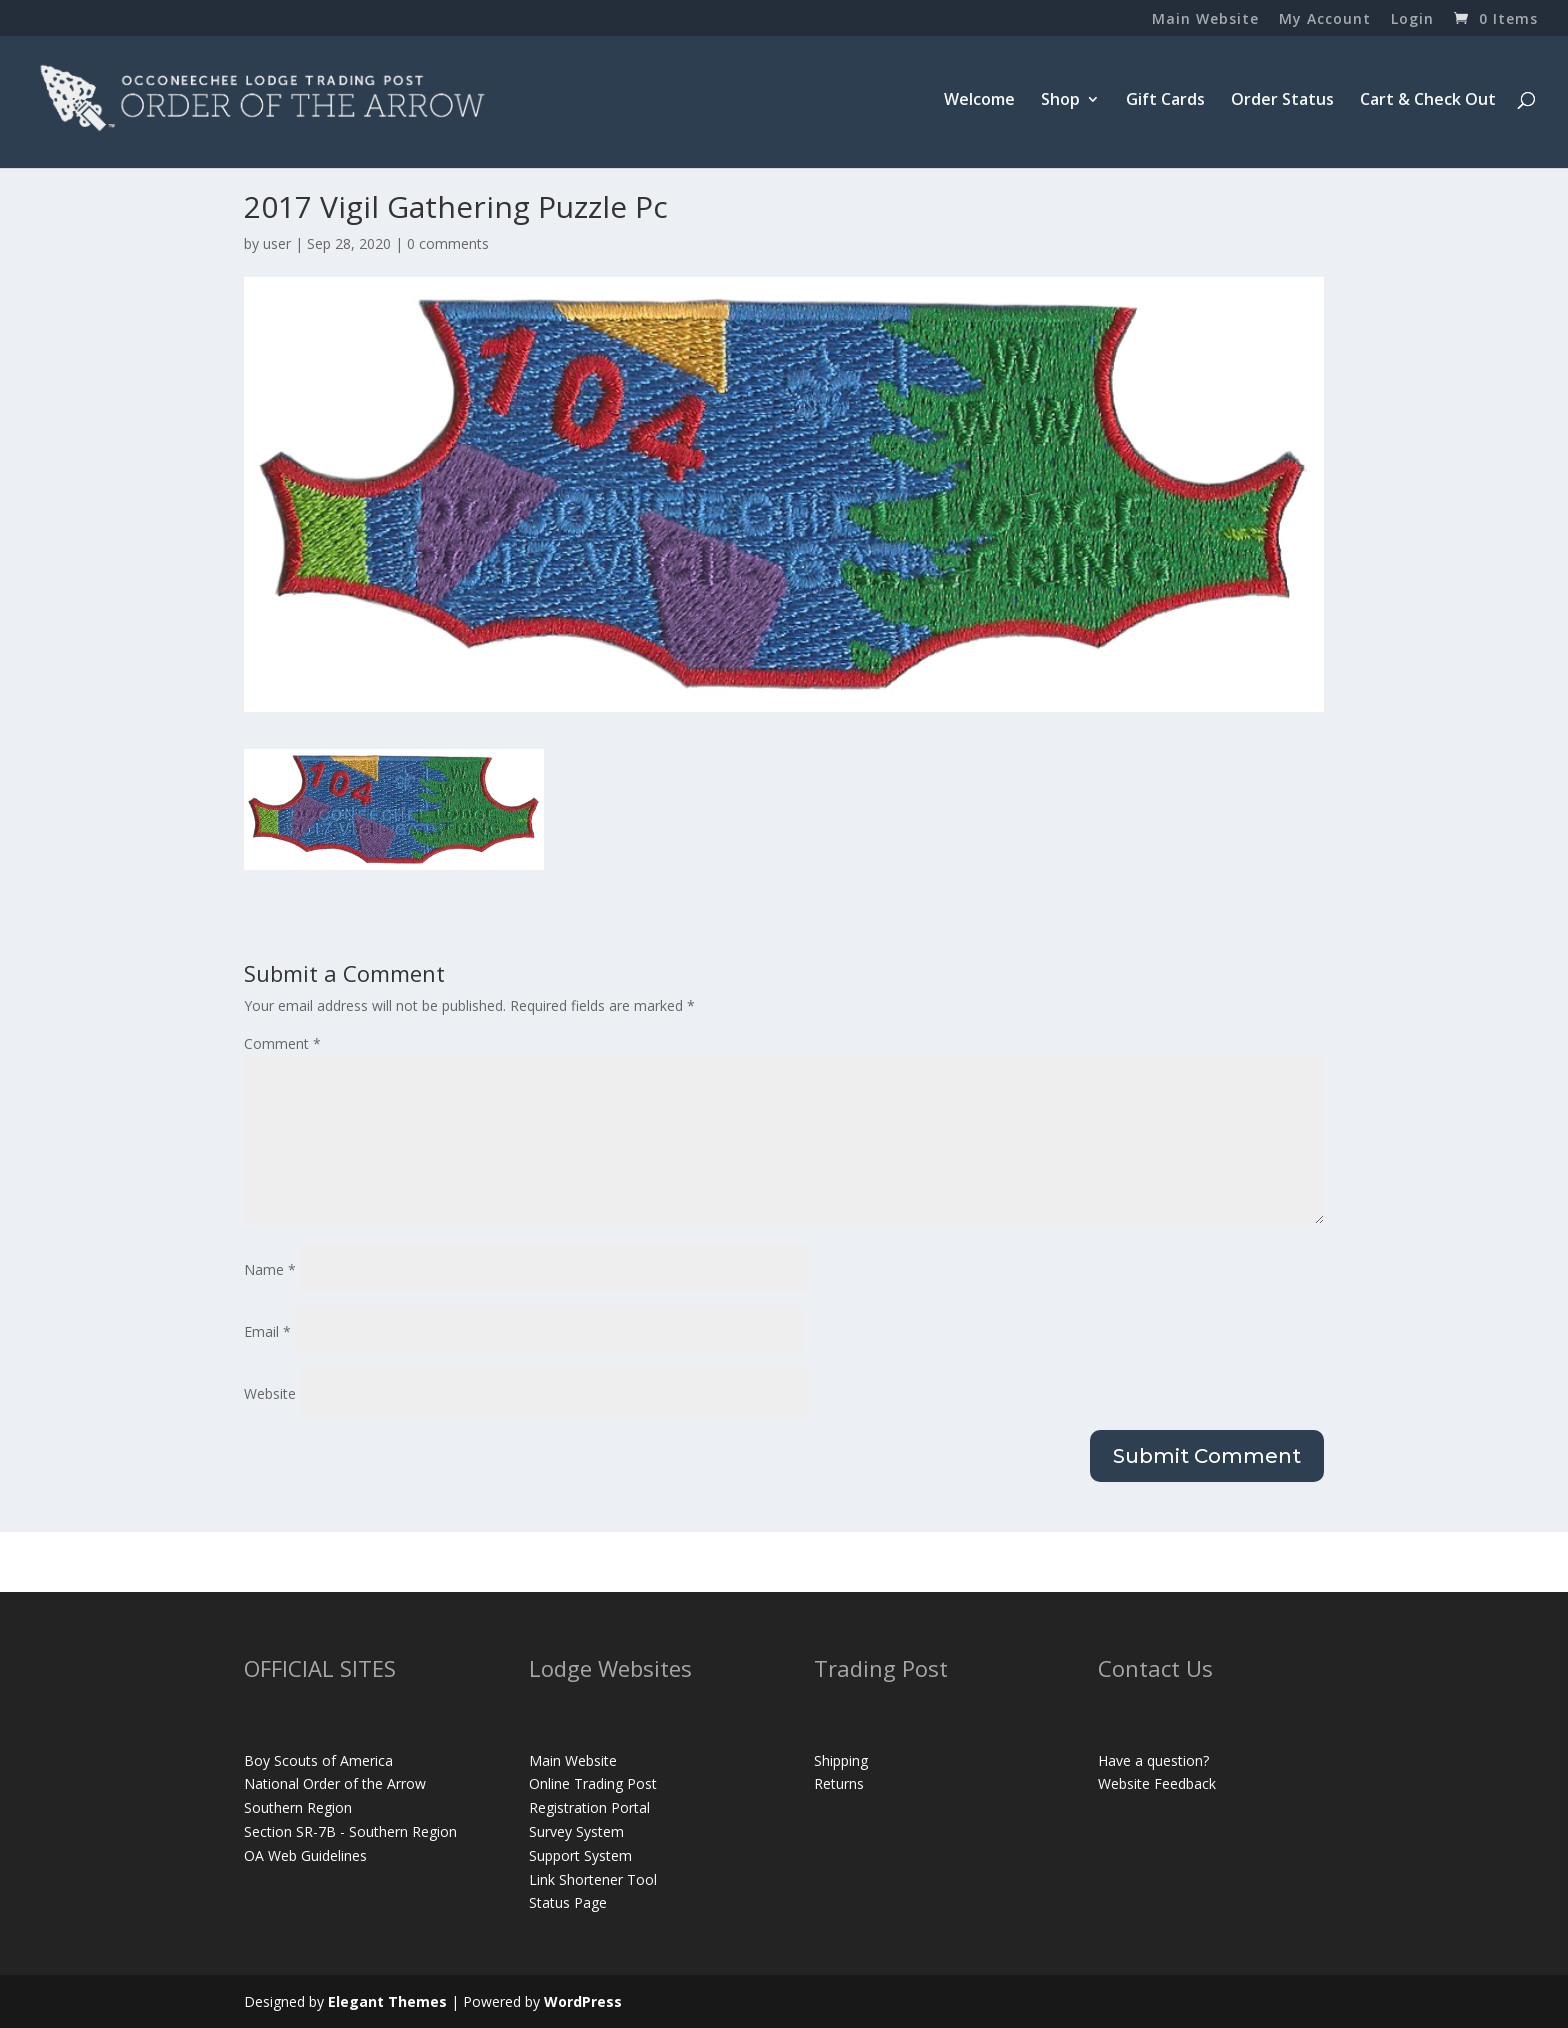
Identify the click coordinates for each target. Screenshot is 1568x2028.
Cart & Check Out (1428, 101)
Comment (282, 1043)
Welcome (979, 101)
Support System (580, 1855)
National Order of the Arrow (335, 1783)
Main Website (1205, 20)
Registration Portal (589, 1807)
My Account (1325, 20)
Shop (1060, 101)
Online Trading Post (593, 1783)
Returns (839, 1783)
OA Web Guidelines (305, 1855)
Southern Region (298, 1807)
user (277, 243)
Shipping (841, 1760)
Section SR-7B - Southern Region (350, 1831)
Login (1412, 20)
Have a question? (1153, 1760)
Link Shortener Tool (593, 1879)
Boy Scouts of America (318, 1760)
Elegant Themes (387, 2001)
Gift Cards (1165, 101)
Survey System (576, 1831)
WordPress (583, 2001)
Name (270, 1269)
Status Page (568, 1902)
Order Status (1282, 101)
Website (270, 1393)
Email (267, 1331)
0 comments (448, 243)
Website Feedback (1157, 1783)
